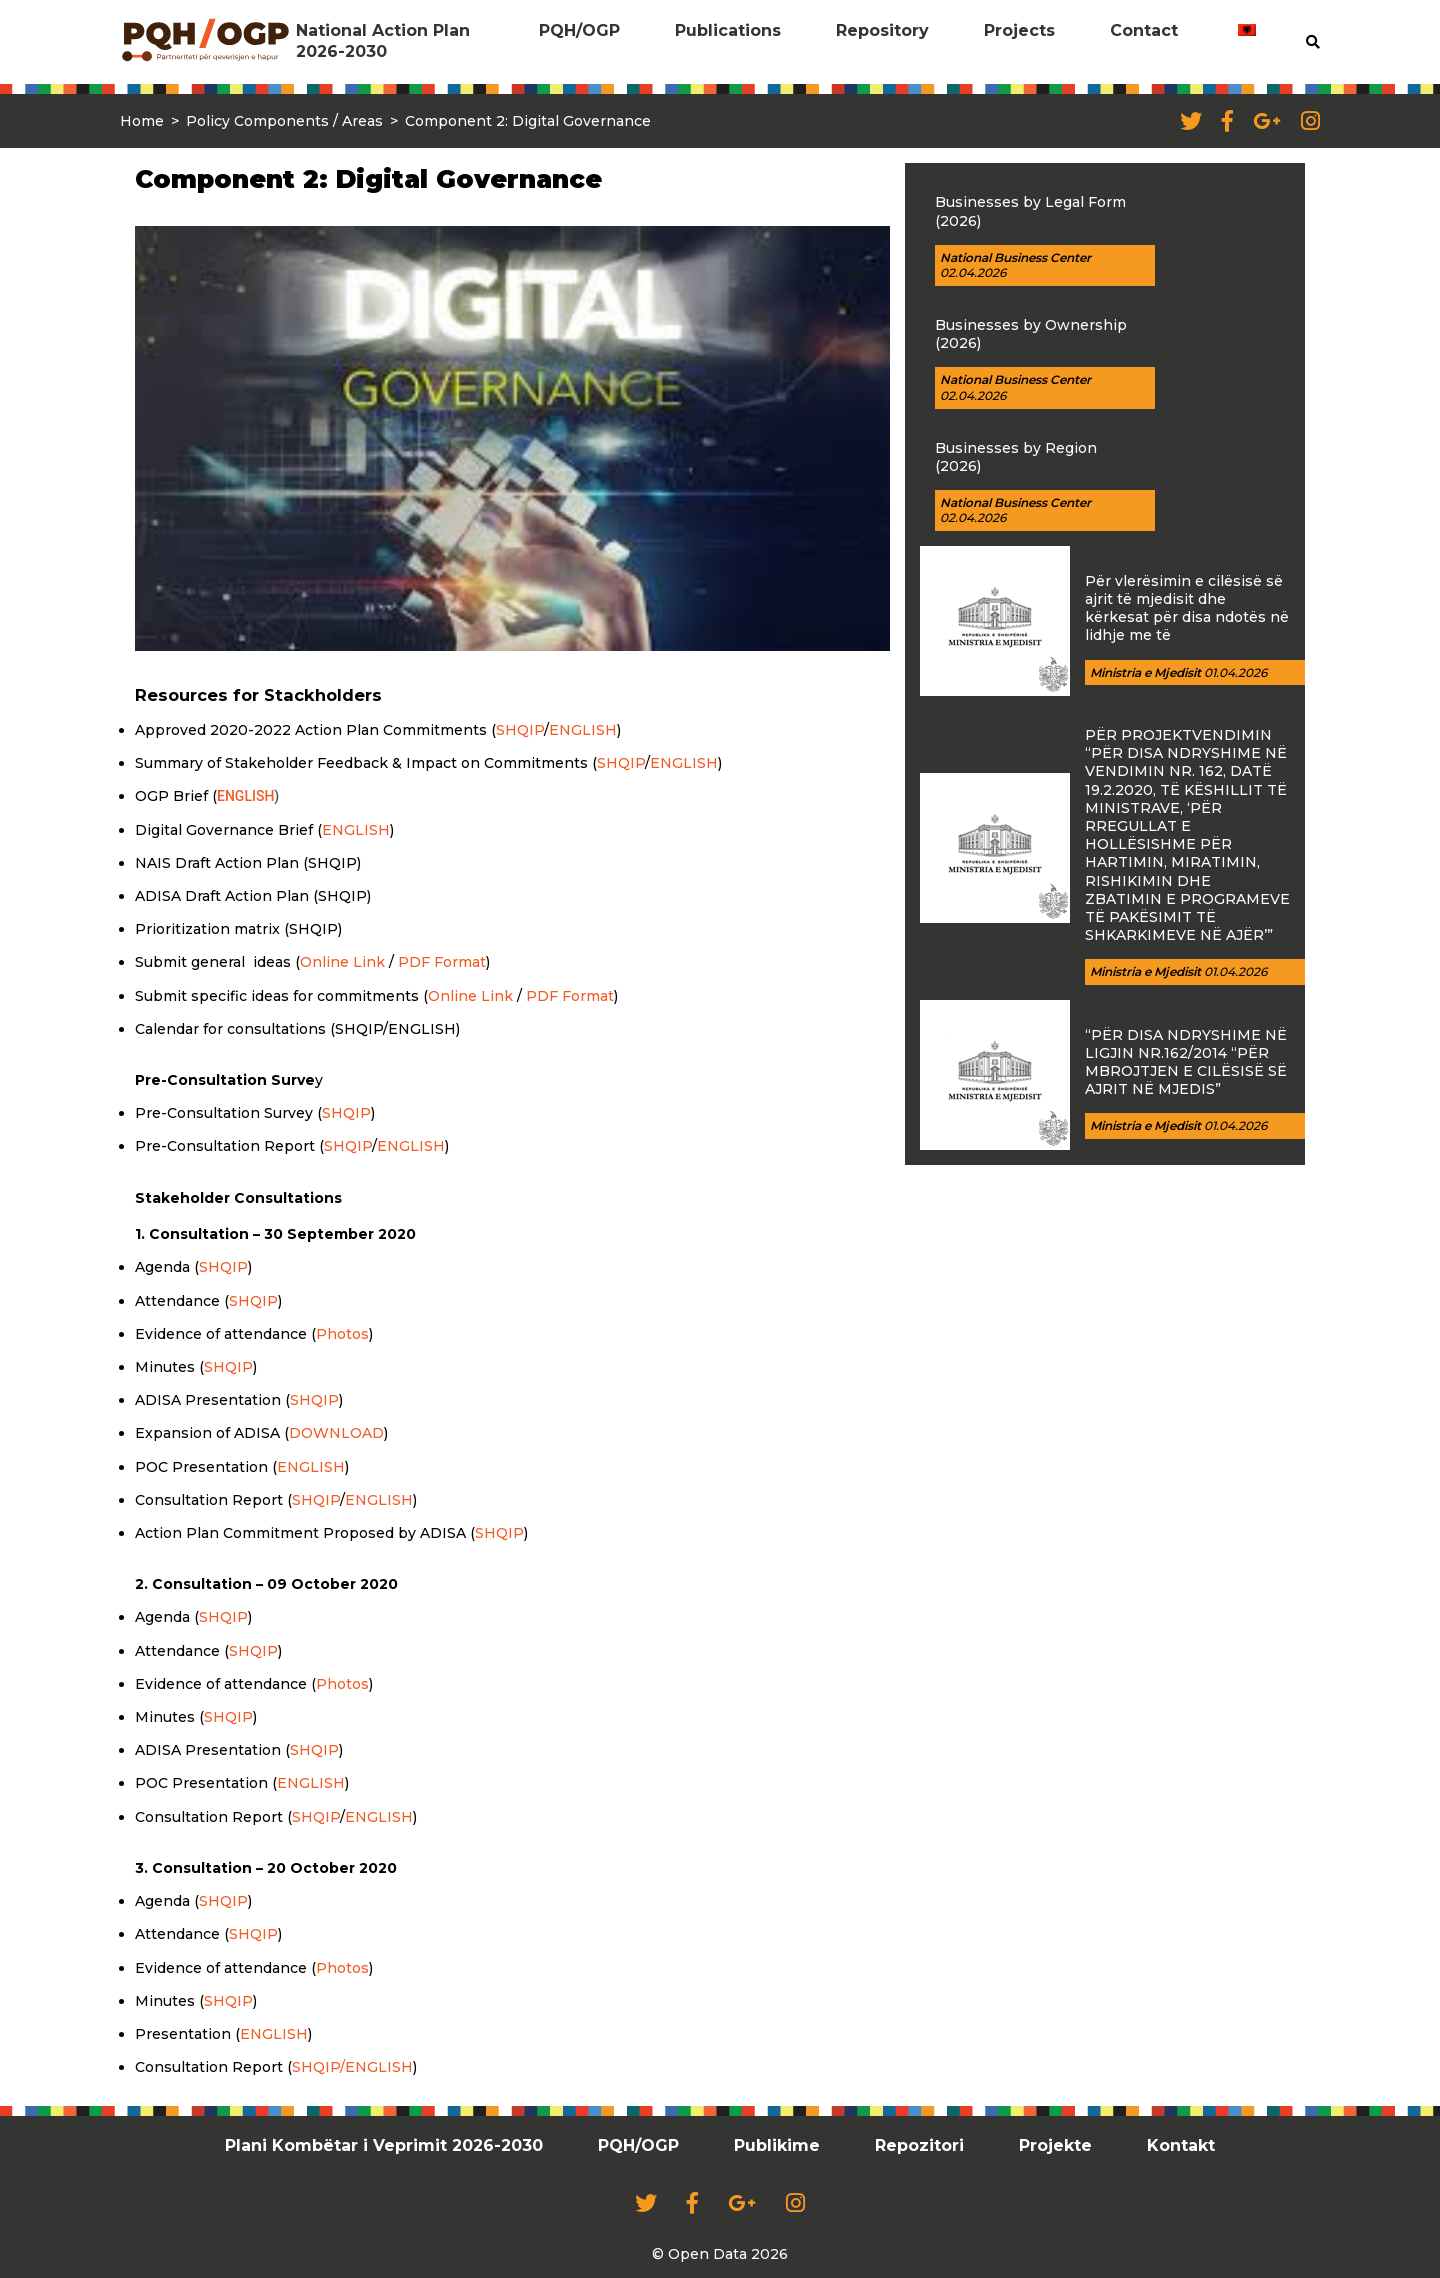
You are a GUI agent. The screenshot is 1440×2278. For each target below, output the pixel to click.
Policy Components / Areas (284, 121)
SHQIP (520, 730)
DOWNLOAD (336, 1433)
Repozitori (919, 2145)
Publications (728, 30)
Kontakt (1181, 2145)
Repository (882, 30)
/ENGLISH (376, 2067)
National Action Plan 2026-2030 (383, 41)
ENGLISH (583, 730)
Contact (1144, 30)
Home (142, 121)
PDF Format (442, 962)
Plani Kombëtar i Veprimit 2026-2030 (384, 2145)
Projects (1019, 30)
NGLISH (384, 1817)
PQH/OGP (579, 30)
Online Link (342, 962)
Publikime (777, 2145)
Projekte (1055, 2145)
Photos (342, 1334)
